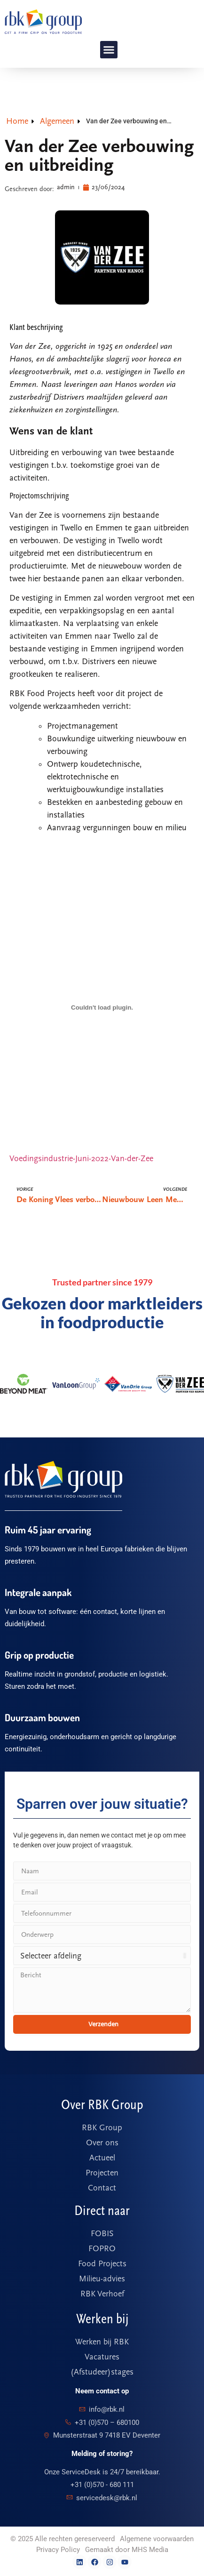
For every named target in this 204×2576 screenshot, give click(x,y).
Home (17, 121)
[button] (109, 50)
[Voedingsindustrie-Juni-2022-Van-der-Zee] (102, 1007)
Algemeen (57, 121)
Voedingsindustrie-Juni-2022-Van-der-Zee (81, 1159)
